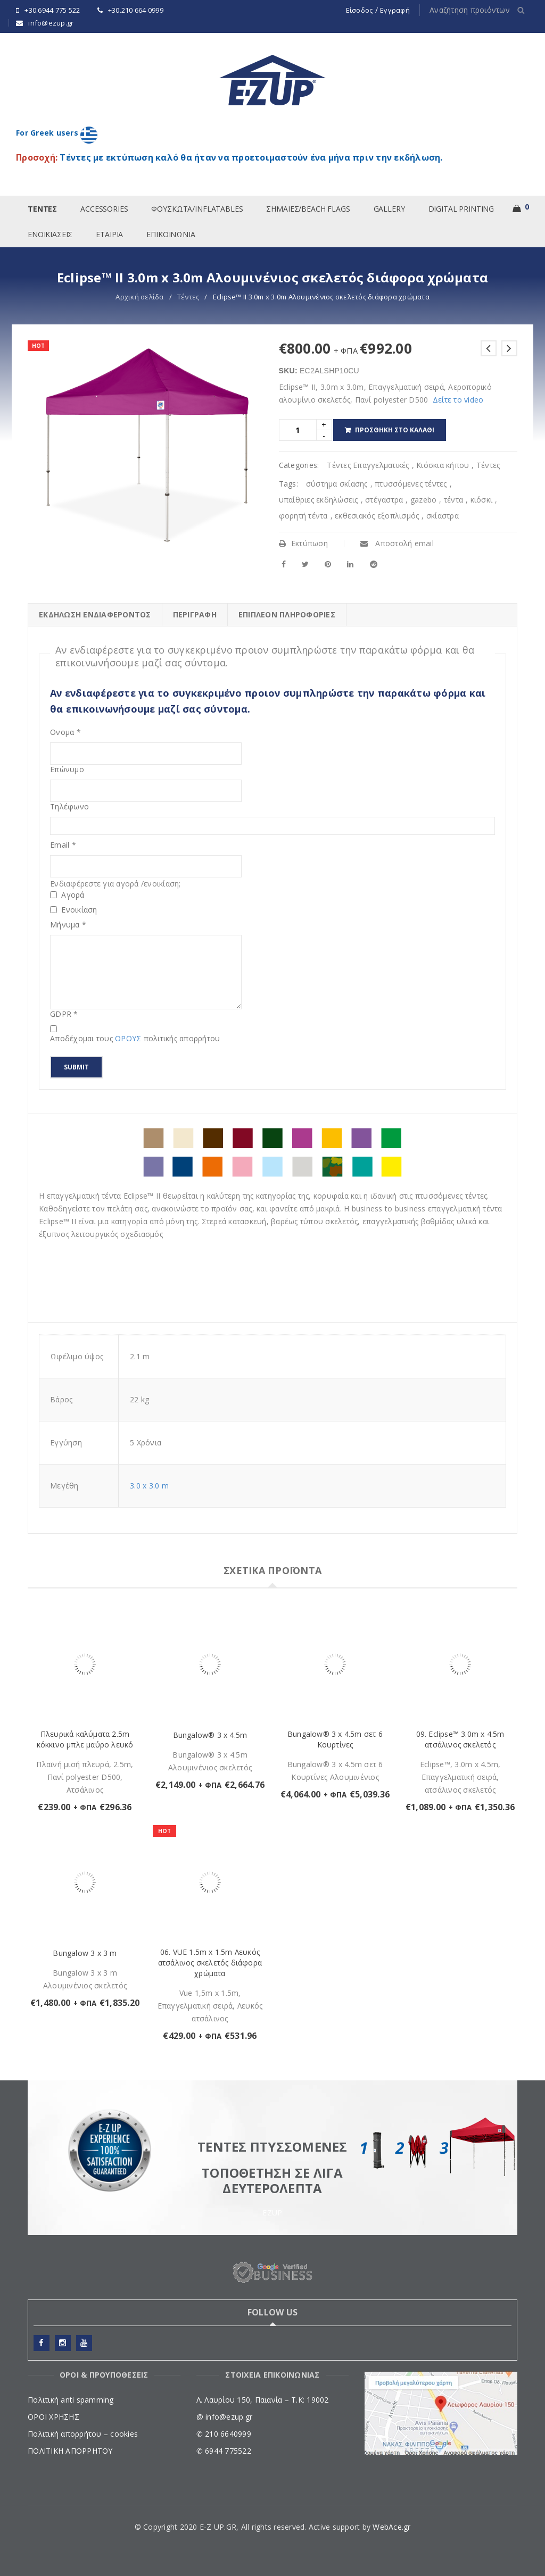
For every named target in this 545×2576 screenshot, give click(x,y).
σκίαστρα (442, 516)
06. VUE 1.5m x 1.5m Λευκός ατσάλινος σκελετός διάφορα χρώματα (210, 1962)
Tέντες (188, 297)
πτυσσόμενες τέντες (411, 484)
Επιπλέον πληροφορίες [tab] (286, 614)
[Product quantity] (298, 430)
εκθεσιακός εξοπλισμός (377, 516)
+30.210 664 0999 (135, 10)
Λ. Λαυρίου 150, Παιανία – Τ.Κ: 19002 (262, 2400)
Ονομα (65, 732)
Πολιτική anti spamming (71, 2400)
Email (63, 845)
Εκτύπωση (303, 543)
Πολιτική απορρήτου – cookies (83, 2434)
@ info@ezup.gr (224, 2417)
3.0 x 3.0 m (149, 1486)
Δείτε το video (458, 400)
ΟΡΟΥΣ (129, 1038)
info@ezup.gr (50, 23)
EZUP (272, 2212)
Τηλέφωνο (69, 807)
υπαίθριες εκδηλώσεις (318, 500)
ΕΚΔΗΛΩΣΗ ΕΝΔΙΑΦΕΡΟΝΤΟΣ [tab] (95, 614)
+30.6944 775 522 (52, 10)
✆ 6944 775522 (223, 2451)
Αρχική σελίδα (139, 297)
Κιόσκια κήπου (442, 465)
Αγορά (67, 895)
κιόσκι (481, 500)
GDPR (64, 1014)
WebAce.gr (391, 2527)
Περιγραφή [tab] (195, 614)
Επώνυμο (67, 769)
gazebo (423, 500)
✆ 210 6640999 (223, 2434)
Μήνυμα (68, 925)
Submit (76, 1067)
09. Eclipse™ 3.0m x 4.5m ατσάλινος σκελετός (460, 1739)
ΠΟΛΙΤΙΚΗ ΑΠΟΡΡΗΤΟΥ (70, 2451)
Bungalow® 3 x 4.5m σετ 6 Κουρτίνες (335, 1739)
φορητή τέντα (303, 516)
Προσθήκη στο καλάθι (394, 429)
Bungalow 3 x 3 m (85, 1953)
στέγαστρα (384, 500)
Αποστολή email (397, 543)
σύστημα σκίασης (337, 484)
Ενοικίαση (73, 910)
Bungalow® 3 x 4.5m (210, 1735)
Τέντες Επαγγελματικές (368, 465)
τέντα (453, 500)
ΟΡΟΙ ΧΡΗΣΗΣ (53, 2417)
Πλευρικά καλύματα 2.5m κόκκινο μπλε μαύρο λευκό (85, 1739)
